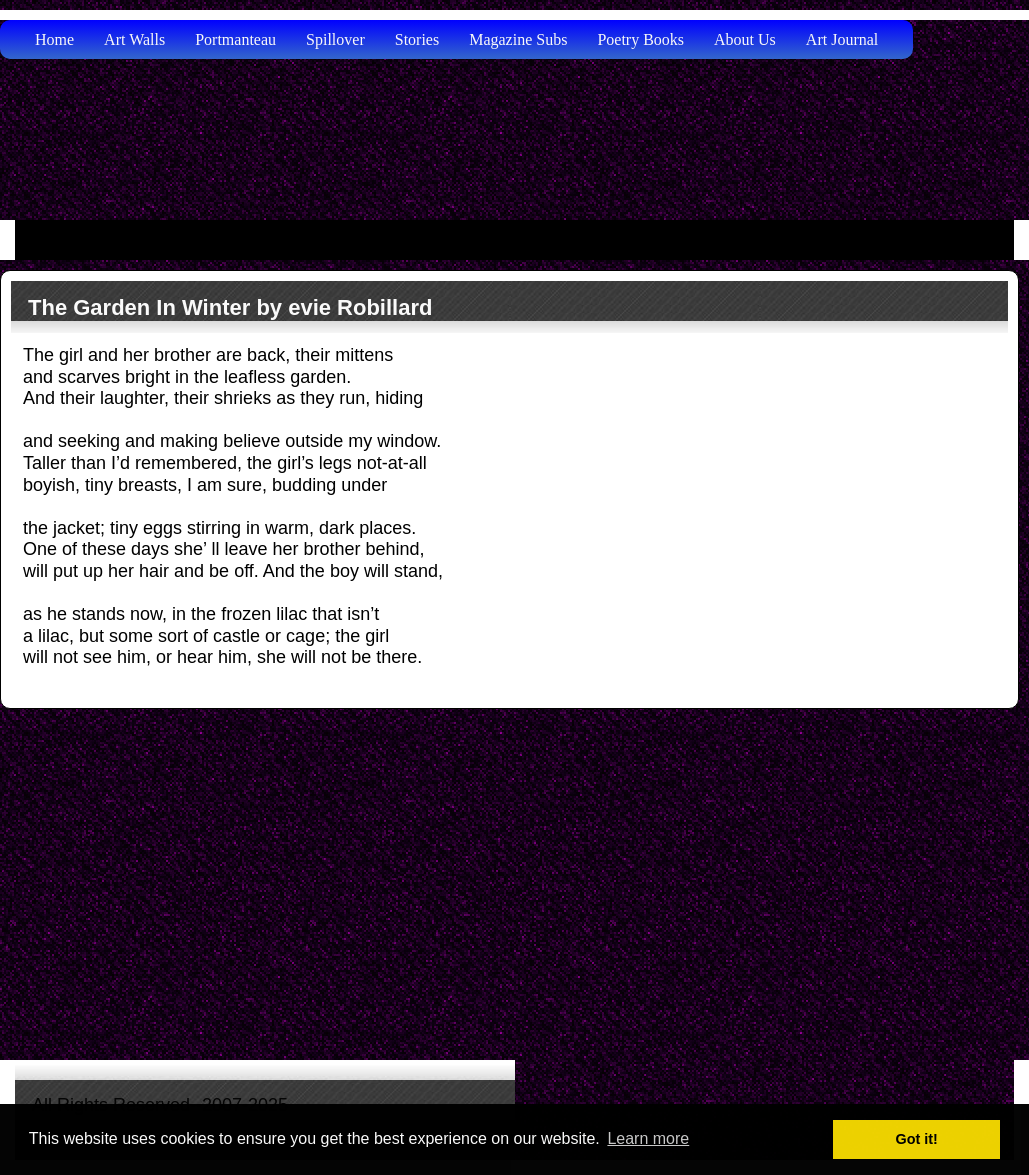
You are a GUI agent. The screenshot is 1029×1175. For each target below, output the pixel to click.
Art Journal (842, 39)
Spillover (335, 39)
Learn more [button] (648, 1138)
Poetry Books (640, 39)
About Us (745, 39)
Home (54, 39)
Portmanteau (235, 39)
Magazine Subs (518, 39)
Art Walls (134, 39)
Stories (417, 39)
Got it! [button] (917, 1139)
